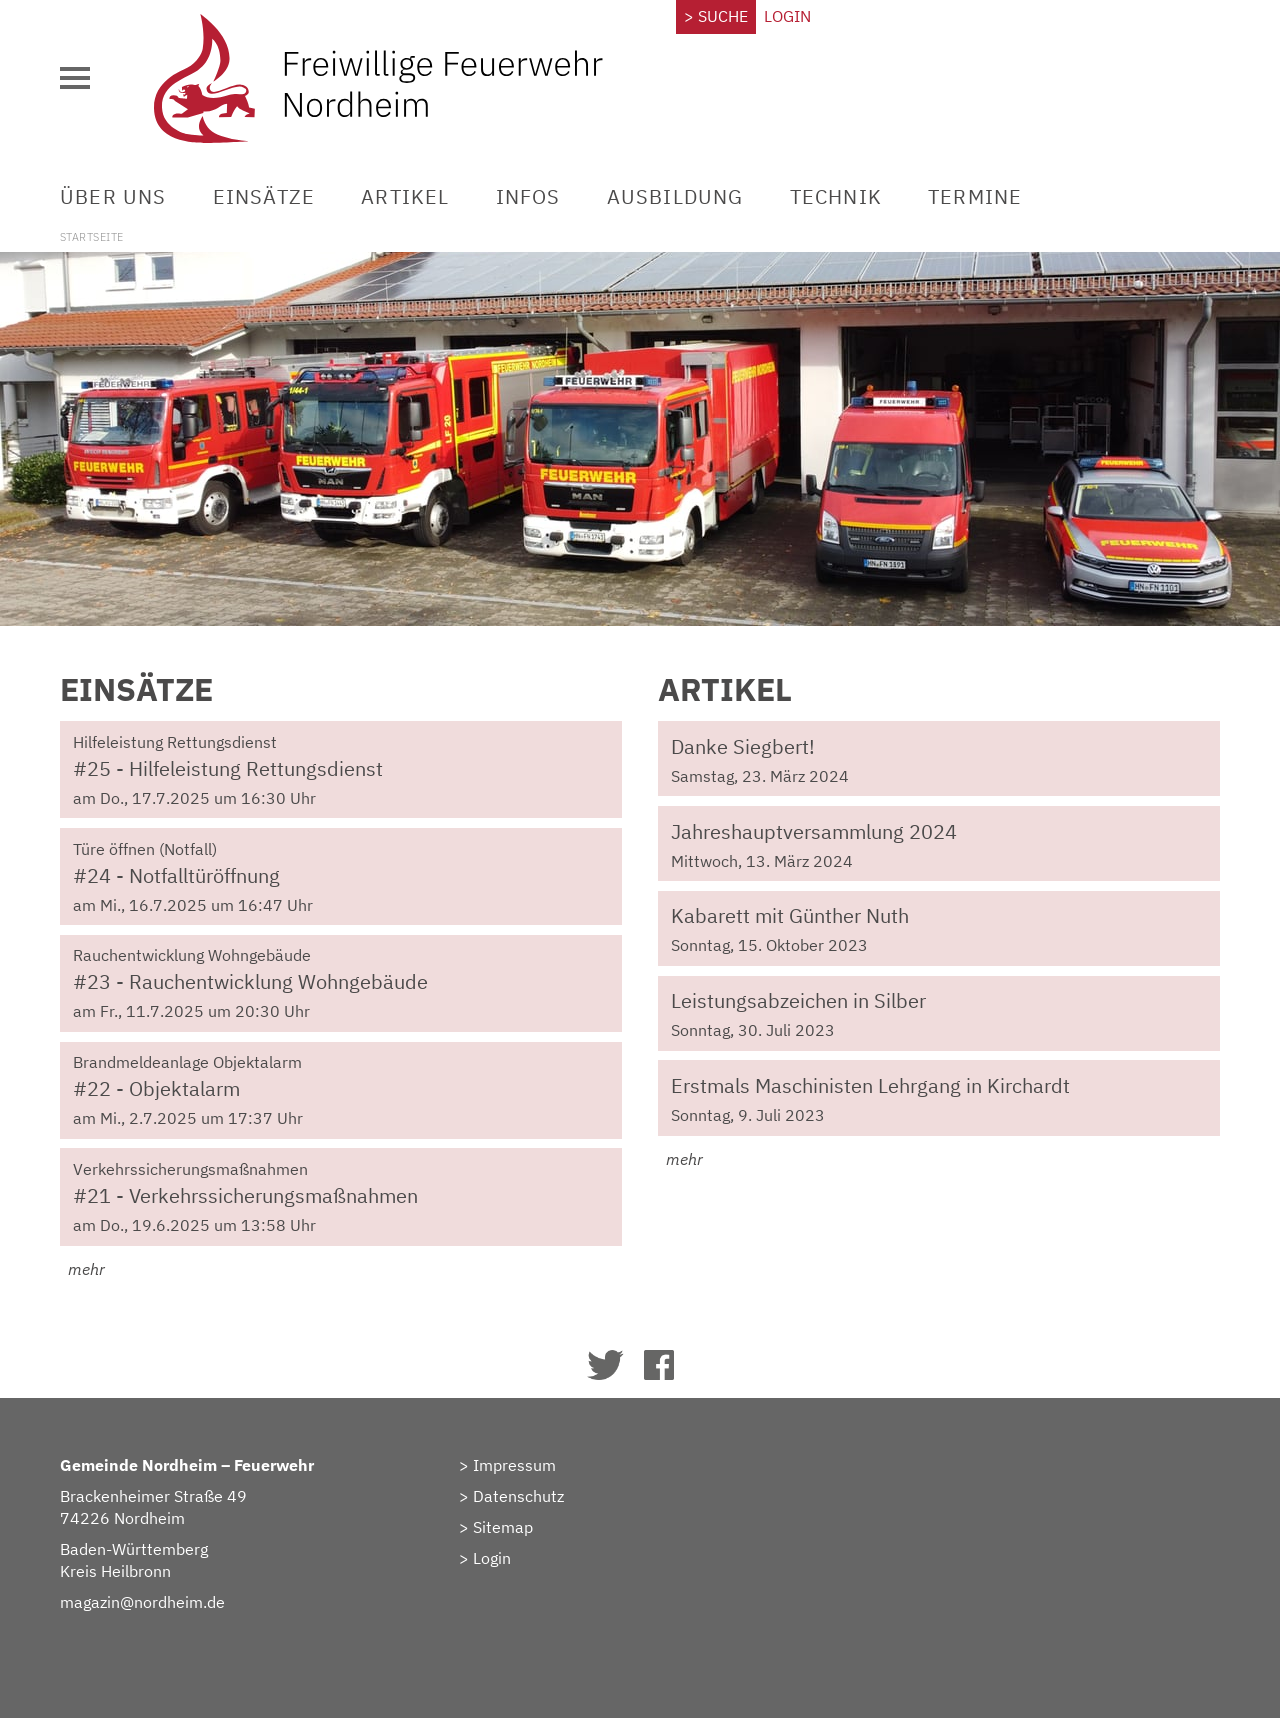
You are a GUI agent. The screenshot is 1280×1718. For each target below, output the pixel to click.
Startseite (91, 237)
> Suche (716, 16)
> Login (485, 1558)
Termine (975, 196)
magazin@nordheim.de (142, 1602)
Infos (528, 196)
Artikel (405, 196)
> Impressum (507, 1465)
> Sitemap (496, 1527)
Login (787, 16)
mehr (82, 1269)
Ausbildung (675, 196)
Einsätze (264, 196)
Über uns (113, 196)
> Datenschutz (511, 1496)
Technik (836, 196)
